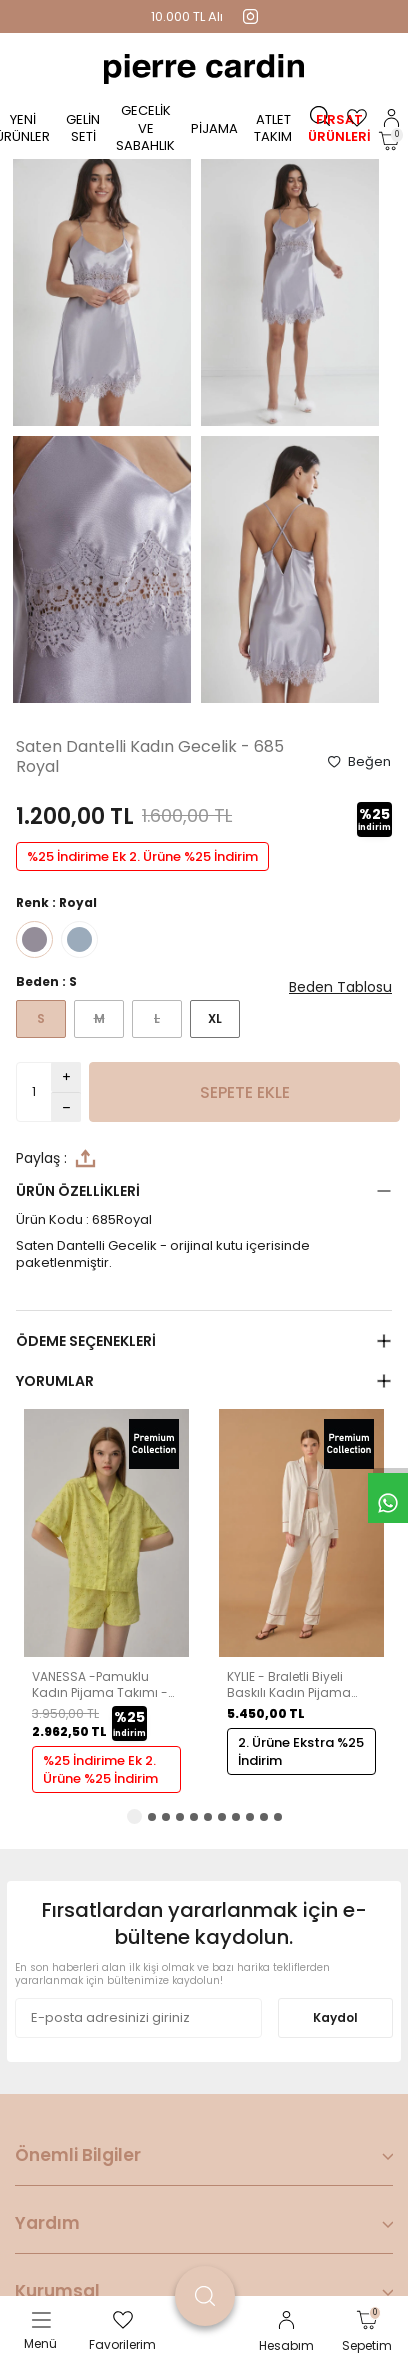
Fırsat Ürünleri (339, 128)
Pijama (214, 128)
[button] (134, 1816)
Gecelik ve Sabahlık (145, 128)
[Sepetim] (389, 141)
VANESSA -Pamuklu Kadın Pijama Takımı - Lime (100, 1684)
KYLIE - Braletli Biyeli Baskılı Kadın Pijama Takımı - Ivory (289, 1684)
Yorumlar (55, 1381)
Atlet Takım (273, 128)
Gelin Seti (83, 128)
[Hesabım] (391, 118)
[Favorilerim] (357, 118)
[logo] (204, 69)
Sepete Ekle (245, 1092)
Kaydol (335, 2017)
